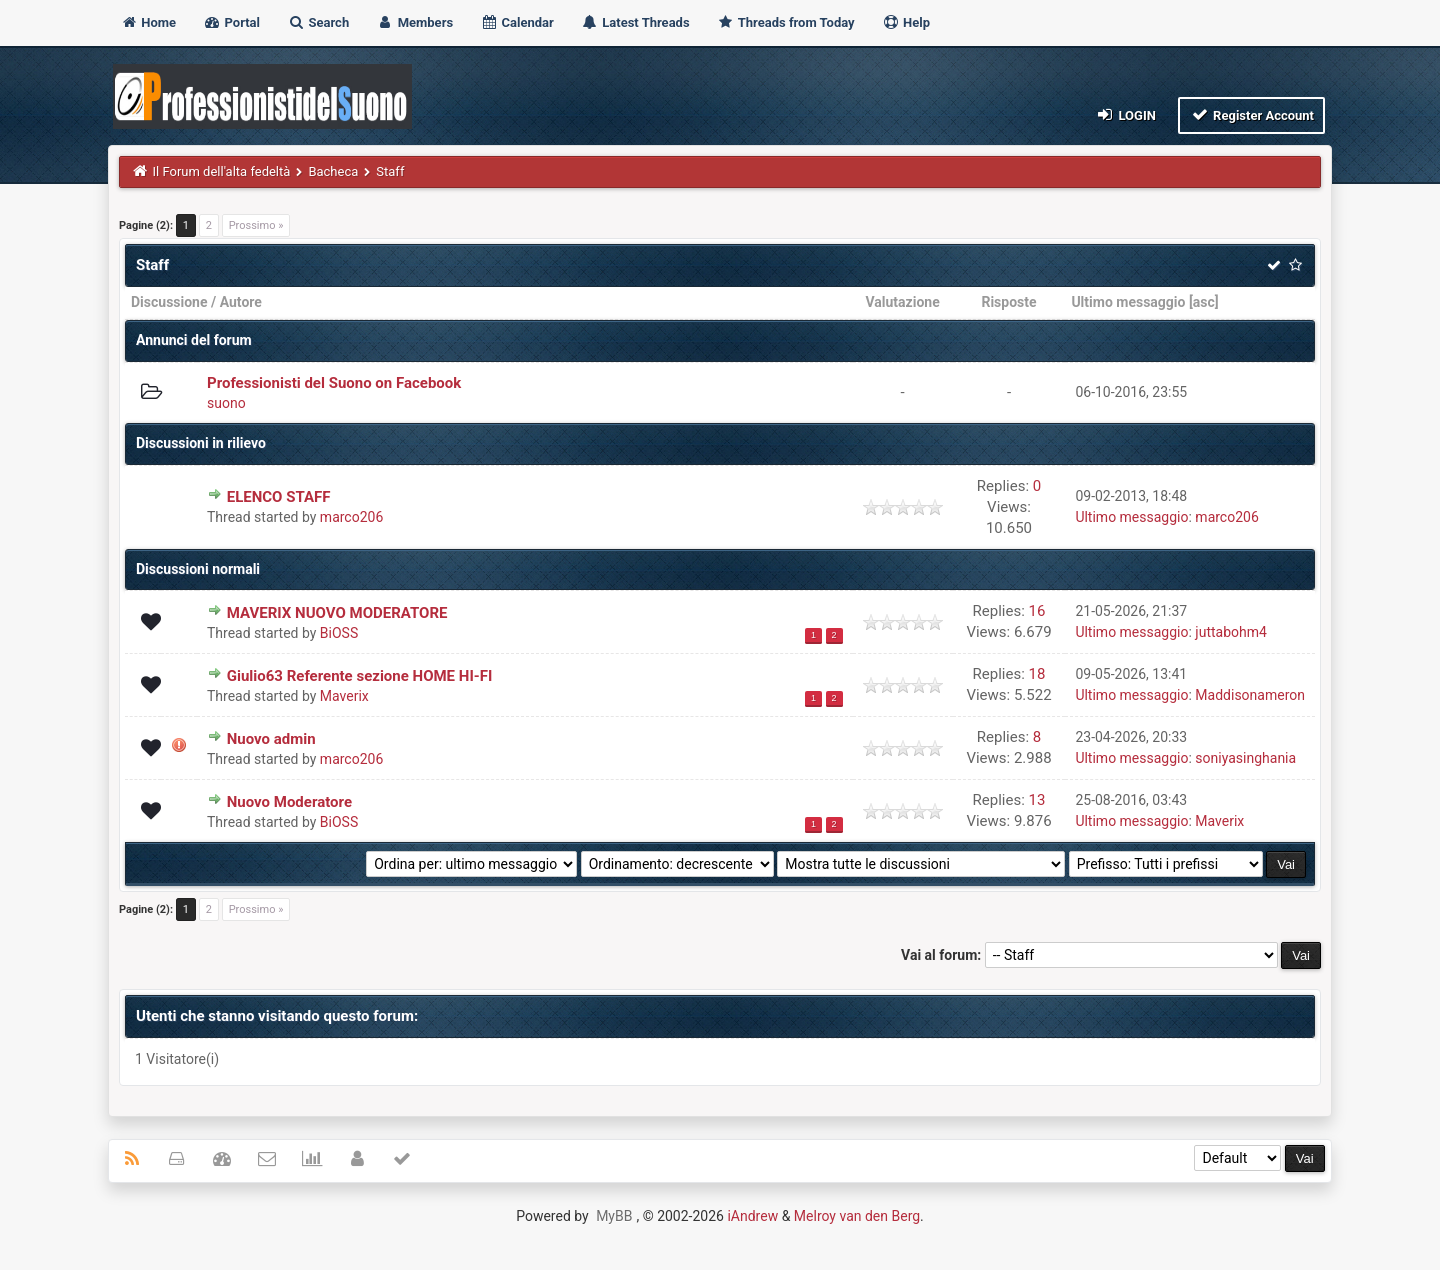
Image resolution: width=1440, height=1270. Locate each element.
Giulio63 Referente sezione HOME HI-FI (360, 676)
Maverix (344, 696)
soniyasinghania (1245, 758)
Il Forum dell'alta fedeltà (222, 171)
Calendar (516, 22)
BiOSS (339, 633)
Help (906, 22)
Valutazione (902, 302)
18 (1037, 674)
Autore (241, 302)
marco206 (351, 517)
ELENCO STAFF (279, 497)
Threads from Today (786, 22)
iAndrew (752, 1216)
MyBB (614, 1216)
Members (414, 22)
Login (1125, 114)
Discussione (169, 302)
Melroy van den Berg (857, 1216)
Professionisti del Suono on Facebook (334, 383)
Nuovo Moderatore (289, 802)
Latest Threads (635, 22)
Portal (231, 22)
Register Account (1251, 114)
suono (226, 403)
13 (1037, 800)
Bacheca (333, 171)
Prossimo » (256, 225)
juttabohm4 (1231, 632)
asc (1204, 302)
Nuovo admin (271, 739)
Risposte (1008, 302)
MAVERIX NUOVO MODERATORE (337, 613)
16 (1037, 611)
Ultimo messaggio (1128, 302)
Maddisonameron (1250, 695)
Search (318, 22)
